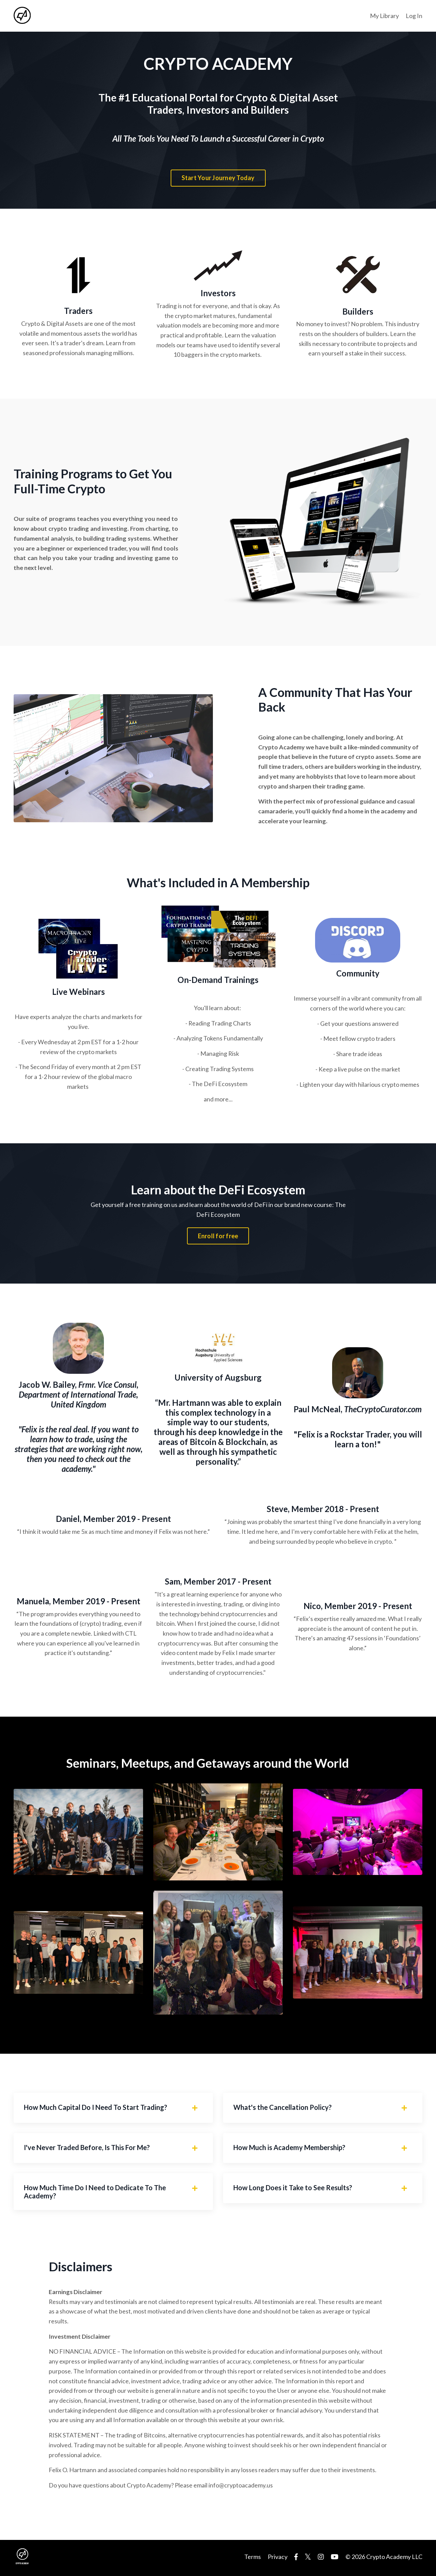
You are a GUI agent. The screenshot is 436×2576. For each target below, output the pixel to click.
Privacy (277, 2558)
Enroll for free (218, 1236)
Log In (414, 15)
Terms (252, 2558)
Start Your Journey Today (218, 177)
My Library (384, 15)
